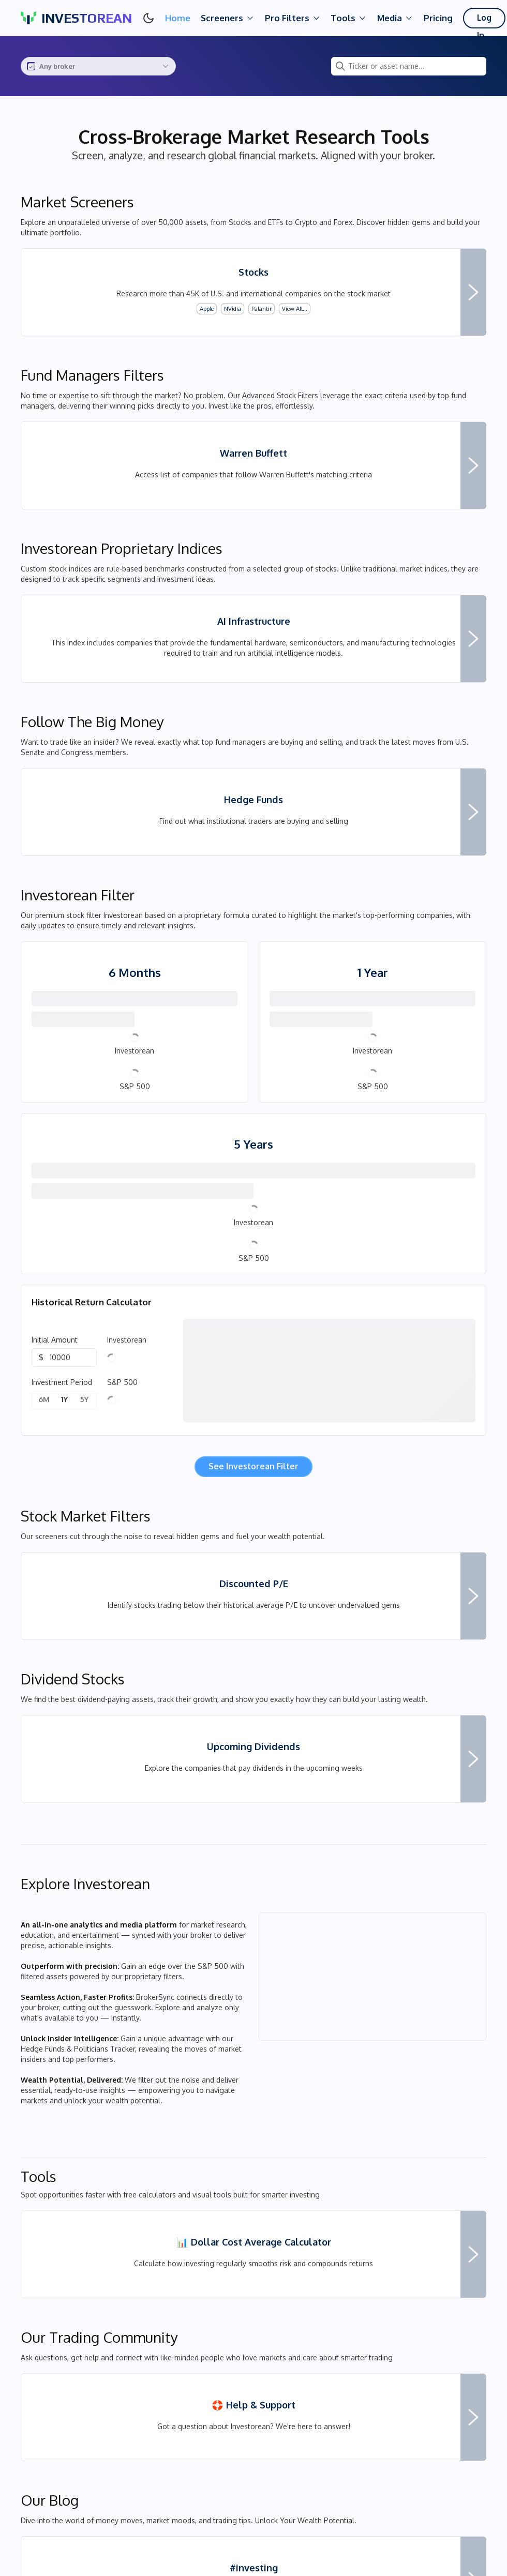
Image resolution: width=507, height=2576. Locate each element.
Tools (349, 18)
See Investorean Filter (254, 1528)
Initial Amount (55, 1401)
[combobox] (98, 66)
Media (395, 18)
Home (177, 17)
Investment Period (62, 1444)
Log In (485, 20)
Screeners (228, 18)
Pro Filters (293, 18)
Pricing (438, 17)
